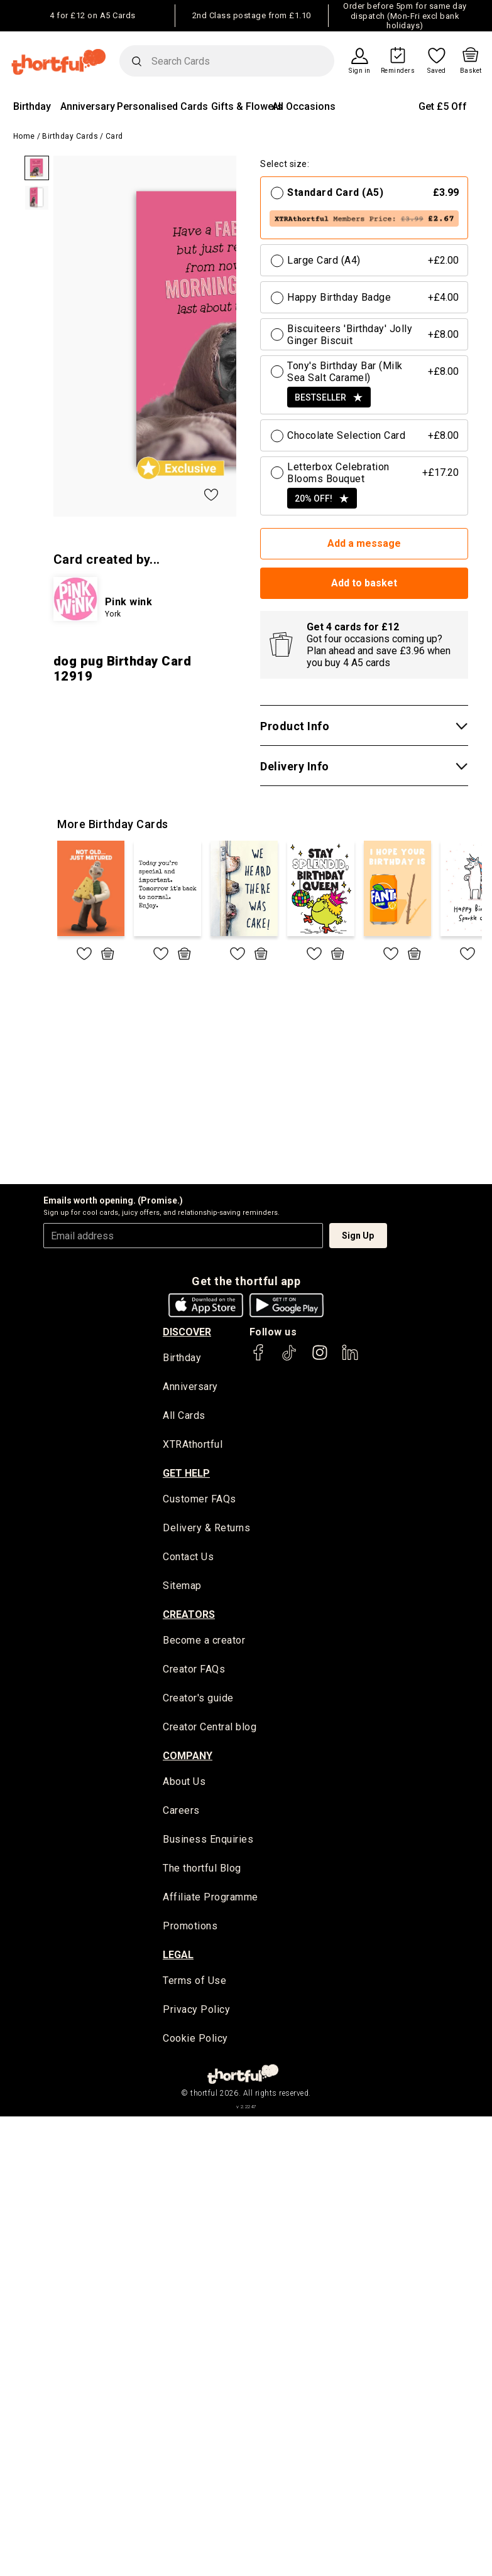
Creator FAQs (194, 1671)
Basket (471, 71)
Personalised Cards (162, 106)
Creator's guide (198, 1700)
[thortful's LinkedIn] (350, 1358)
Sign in (360, 71)
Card (114, 136)
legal (178, 1957)
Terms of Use (194, 1984)
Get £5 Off (442, 106)
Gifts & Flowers (247, 106)
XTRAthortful (192, 1446)
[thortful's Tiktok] (289, 1358)
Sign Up (358, 1236)
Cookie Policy (195, 2041)
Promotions (190, 1928)
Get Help (186, 1474)
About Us (184, 1783)
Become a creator (204, 1642)
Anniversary (87, 106)
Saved (436, 71)
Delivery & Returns (206, 1529)
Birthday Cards (70, 136)
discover (187, 1332)
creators (189, 1616)
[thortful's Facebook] (258, 1358)
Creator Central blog (209, 1729)
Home (24, 136)
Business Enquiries (208, 1842)
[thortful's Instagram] (319, 1358)
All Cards (184, 1417)
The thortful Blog (202, 1871)
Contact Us (188, 1558)
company (187, 1757)
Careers (181, 1813)
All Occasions (304, 106)
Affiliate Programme (210, 1899)
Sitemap (182, 1587)
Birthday (32, 106)
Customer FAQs (199, 1500)
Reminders (398, 71)
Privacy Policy (196, 2012)
